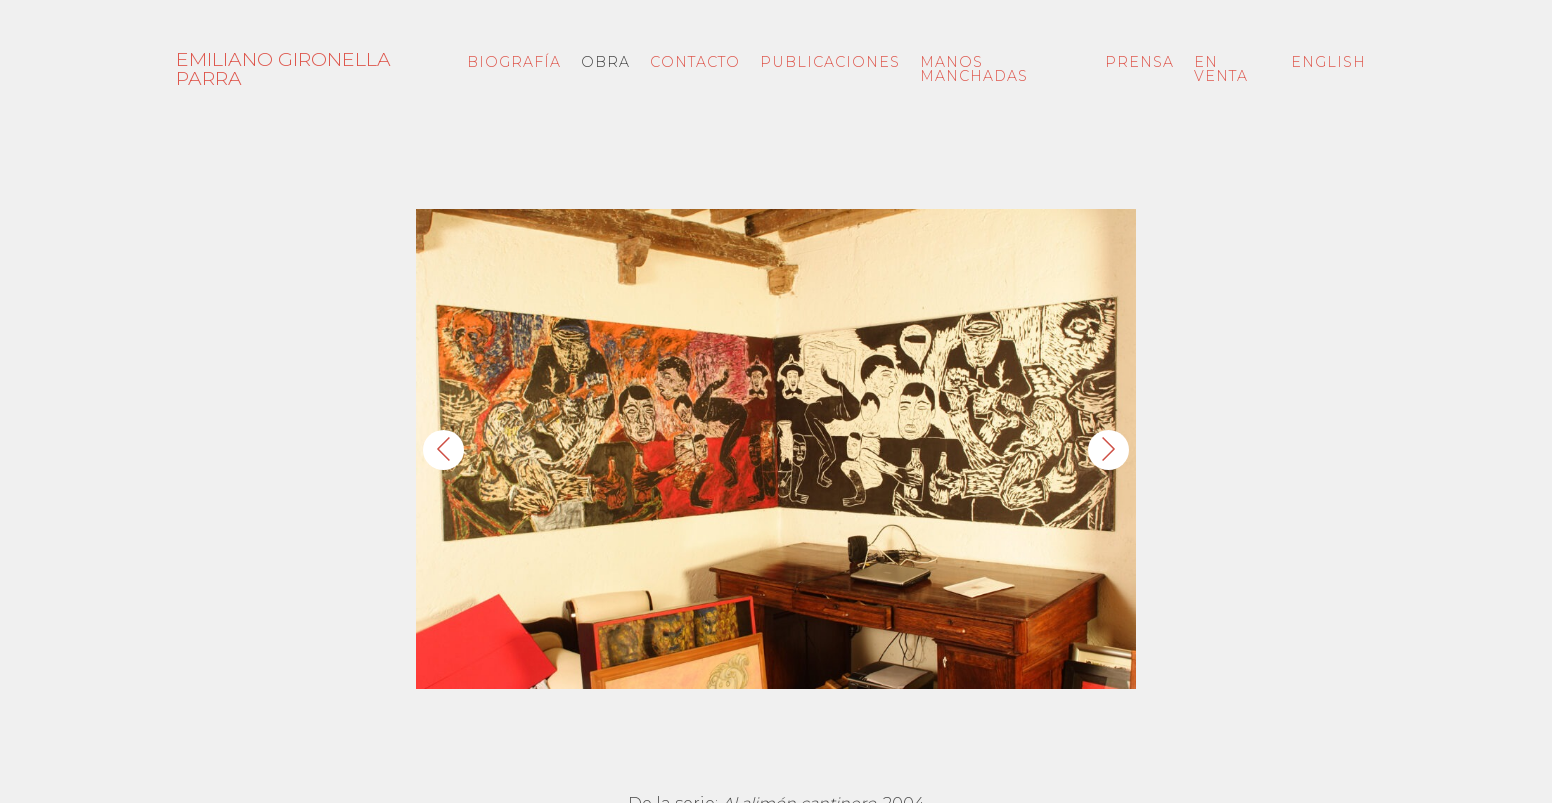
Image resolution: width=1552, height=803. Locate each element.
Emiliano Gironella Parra (283, 68)
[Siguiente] (1108, 450)
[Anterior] (443, 450)
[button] (776, 449)
